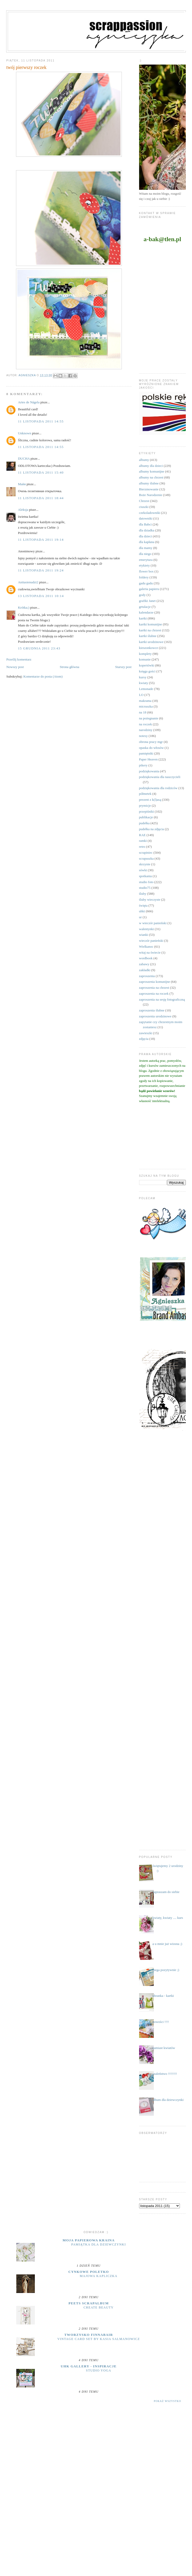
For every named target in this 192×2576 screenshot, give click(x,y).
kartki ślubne (148, 636)
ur (140, 917)
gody (142, 595)
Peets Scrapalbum (89, 2303)
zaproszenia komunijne (154, 982)
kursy (143, 677)
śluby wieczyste (150, 899)
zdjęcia (144, 1039)
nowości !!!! (161, 2022)
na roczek (145, 724)
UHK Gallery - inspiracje (88, 2366)
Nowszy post (15, 667)
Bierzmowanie (149, 489)
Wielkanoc (146, 946)
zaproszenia (147, 976)
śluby (142, 894)
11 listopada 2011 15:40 (40, 472)
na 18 (143, 712)
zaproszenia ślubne (152, 1010)
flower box (146, 571)
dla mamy (146, 548)
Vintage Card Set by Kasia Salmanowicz (98, 2339)
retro (142, 847)
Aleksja (23, 510)
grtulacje (145, 607)
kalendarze (146, 612)
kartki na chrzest (150, 630)
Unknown (24, 433)
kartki (143, 618)
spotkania (145, 876)
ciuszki (144, 507)
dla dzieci (145, 536)
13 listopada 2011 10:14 (41, 596)
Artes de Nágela (28, 402)
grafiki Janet (147, 601)
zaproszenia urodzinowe (155, 1016)
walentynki (146, 929)
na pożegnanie (148, 718)
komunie (145, 659)
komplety (145, 654)
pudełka (144, 823)
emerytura (146, 560)
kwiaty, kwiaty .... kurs (168, 1918)
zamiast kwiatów (164, 2048)
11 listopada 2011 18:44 (40, 498)
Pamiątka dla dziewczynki (98, 2244)
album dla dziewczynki (168, 2100)
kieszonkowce (148, 648)
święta (143, 905)
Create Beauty (99, 2307)
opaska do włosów (151, 748)
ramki (143, 841)
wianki (143, 935)
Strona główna (69, 667)
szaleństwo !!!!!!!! (165, 2074)
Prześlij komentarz (18, 659)
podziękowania (149, 771)
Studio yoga (98, 2370)
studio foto (146, 882)
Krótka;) (23, 607)
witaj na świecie (150, 952)
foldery (144, 577)
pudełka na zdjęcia (151, 829)
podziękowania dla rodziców (158, 788)
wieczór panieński (151, 941)
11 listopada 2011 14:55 (40, 421)
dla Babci (145, 524)
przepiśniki (146, 811)
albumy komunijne (151, 471)
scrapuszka (146, 858)
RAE (142, 835)
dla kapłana (147, 542)
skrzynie (144, 864)
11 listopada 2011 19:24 (40, 570)
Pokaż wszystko (167, 2401)
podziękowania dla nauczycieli (159, 777)
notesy (143, 736)
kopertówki (146, 665)
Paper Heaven (148, 759)
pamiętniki (146, 753)
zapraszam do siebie (166, 1892)
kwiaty (143, 683)
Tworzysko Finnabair (88, 2335)
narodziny (146, 730)
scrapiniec (146, 852)
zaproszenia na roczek (154, 993)
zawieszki (145, 1033)
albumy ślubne (149, 483)
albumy (144, 460)
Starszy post (123, 667)
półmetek (145, 794)
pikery (143, 765)
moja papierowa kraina (89, 2240)
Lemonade (146, 689)
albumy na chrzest (151, 477)
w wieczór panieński (153, 923)
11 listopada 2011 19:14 (40, 539)
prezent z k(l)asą (150, 800)
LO (141, 695)
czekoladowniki (149, 513)
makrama (145, 701)
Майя (22, 484)
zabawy (144, 964)
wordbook (146, 958)
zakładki (144, 970)
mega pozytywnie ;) (166, 1970)
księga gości (147, 671)
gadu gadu (146, 583)
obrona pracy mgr (151, 742)
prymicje (145, 805)
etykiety (144, 565)
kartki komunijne (150, 624)
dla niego (145, 554)
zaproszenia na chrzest (154, 987)
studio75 (145, 888)
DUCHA (24, 458)
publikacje (146, 817)
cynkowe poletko (88, 2272)
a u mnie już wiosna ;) (167, 1944)
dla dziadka (147, 530)
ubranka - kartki (163, 1996)
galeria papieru (149, 589)
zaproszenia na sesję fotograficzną (162, 999)
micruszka (146, 706)
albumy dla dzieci (151, 466)
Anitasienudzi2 (28, 582)
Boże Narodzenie (150, 495)
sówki (143, 870)
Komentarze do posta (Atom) (43, 676)
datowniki (146, 518)
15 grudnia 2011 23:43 (39, 648)
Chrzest (144, 501)
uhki (142, 911)
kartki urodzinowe (151, 642)
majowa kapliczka (98, 2276)
